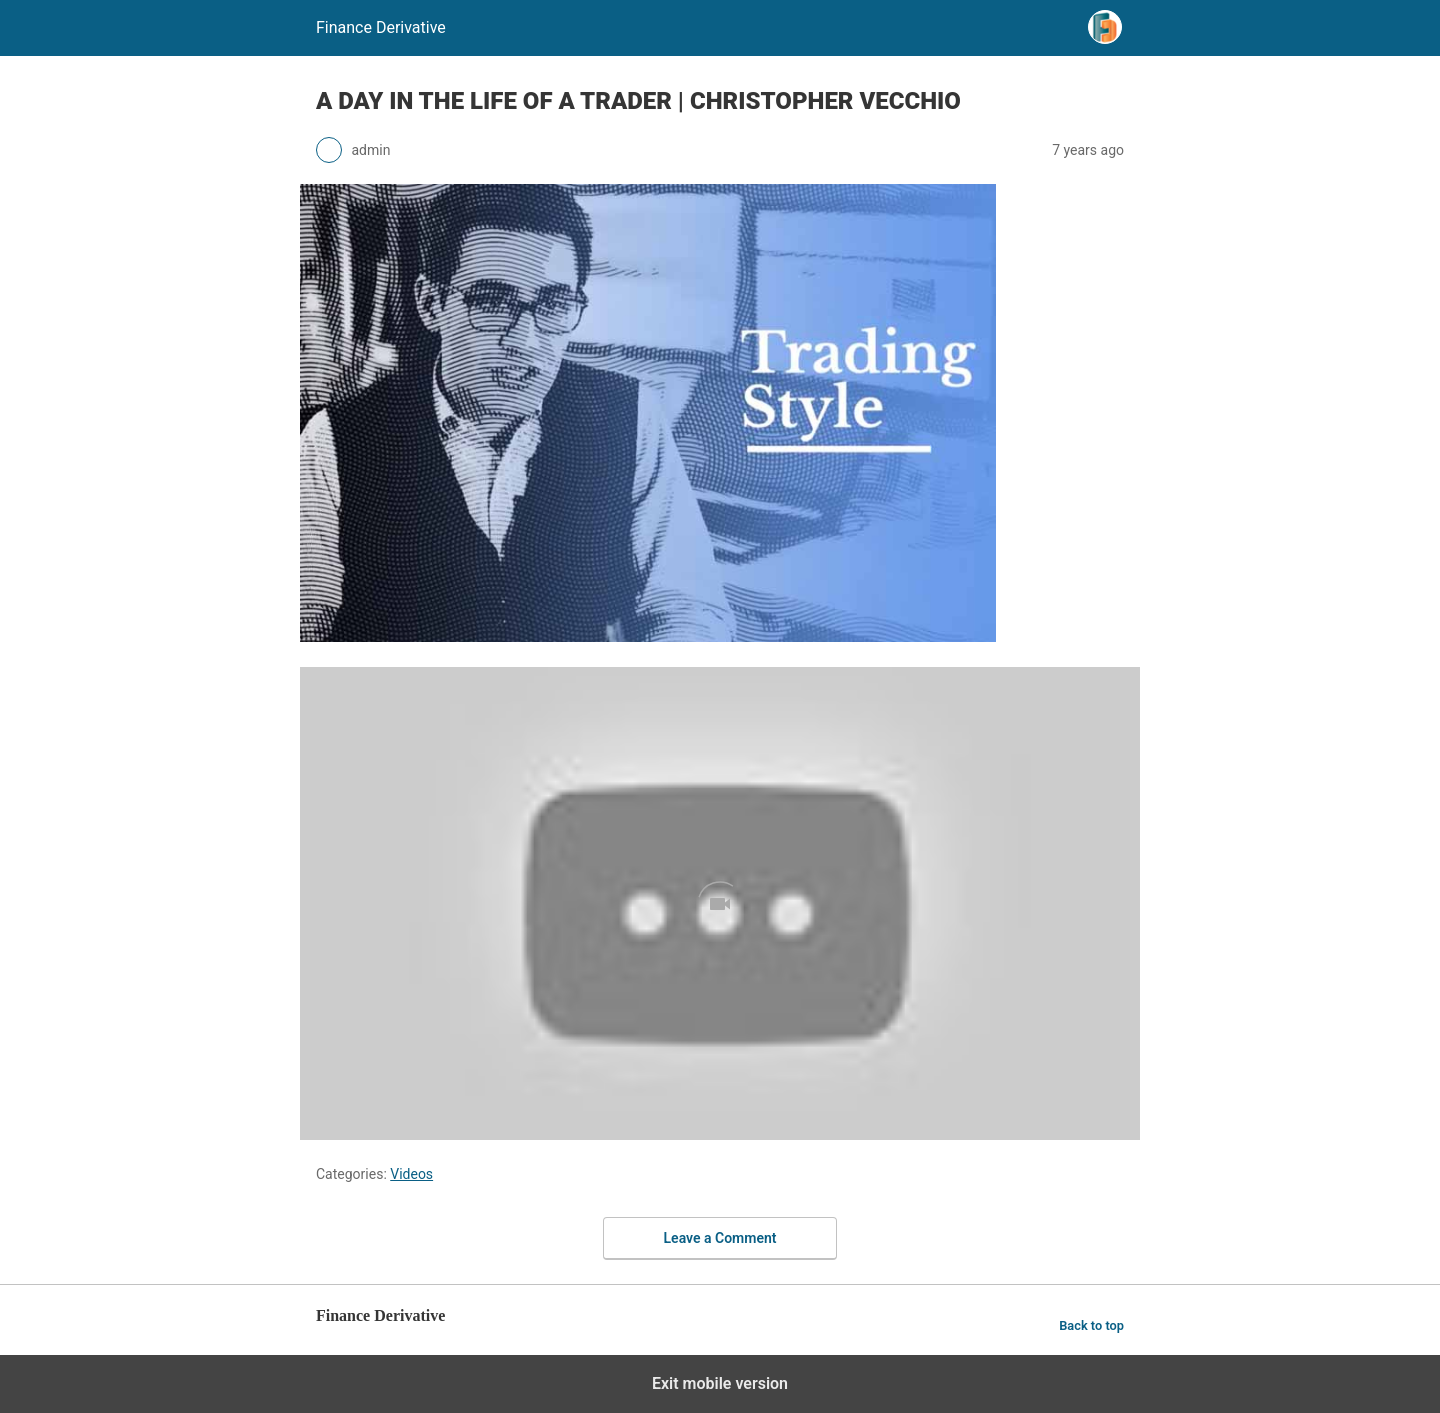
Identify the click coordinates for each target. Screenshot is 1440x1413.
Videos (411, 1174)
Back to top (1091, 1325)
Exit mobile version (720, 1383)
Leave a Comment (720, 1238)
